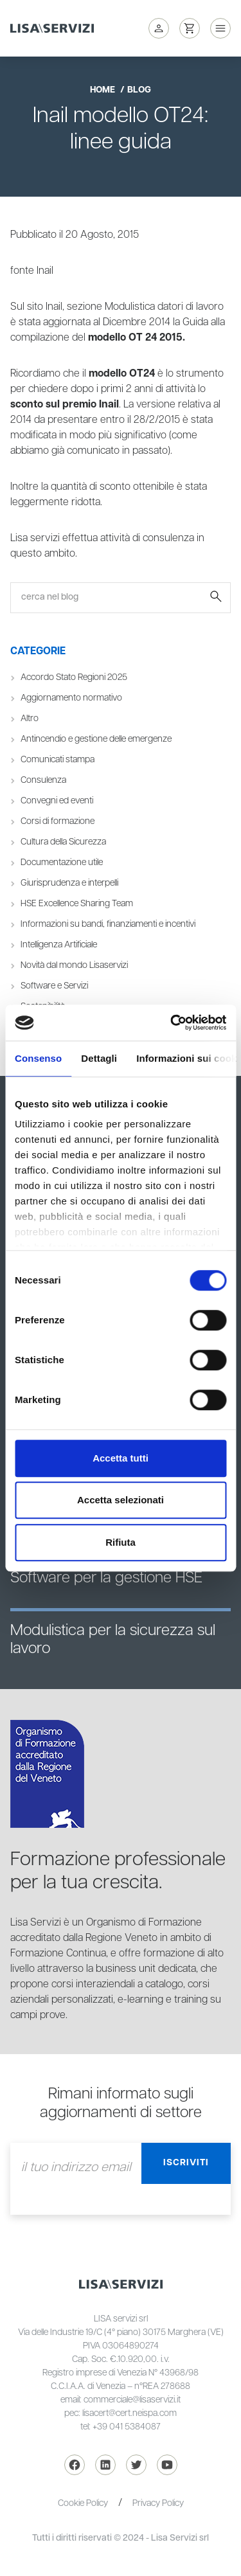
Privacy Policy (158, 2503)
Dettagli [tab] (99, 1058)
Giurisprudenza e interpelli (69, 883)
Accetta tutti (120, 1458)
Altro (30, 718)
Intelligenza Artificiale (59, 944)
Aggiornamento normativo (71, 697)
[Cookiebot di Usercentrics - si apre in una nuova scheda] (171, 1022)
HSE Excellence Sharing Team (77, 903)
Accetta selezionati (120, 1499)
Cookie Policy (83, 2503)
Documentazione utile (62, 862)
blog (139, 89)
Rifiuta (120, 1542)
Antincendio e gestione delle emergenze (96, 739)
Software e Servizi (54, 985)
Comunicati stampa (57, 759)
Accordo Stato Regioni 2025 (74, 677)
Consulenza (43, 780)
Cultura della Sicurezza (63, 841)
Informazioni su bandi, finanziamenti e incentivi (108, 924)
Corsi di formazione (57, 821)
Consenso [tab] (38, 1058)
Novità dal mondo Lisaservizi (74, 965)
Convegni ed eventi (57, 800)
